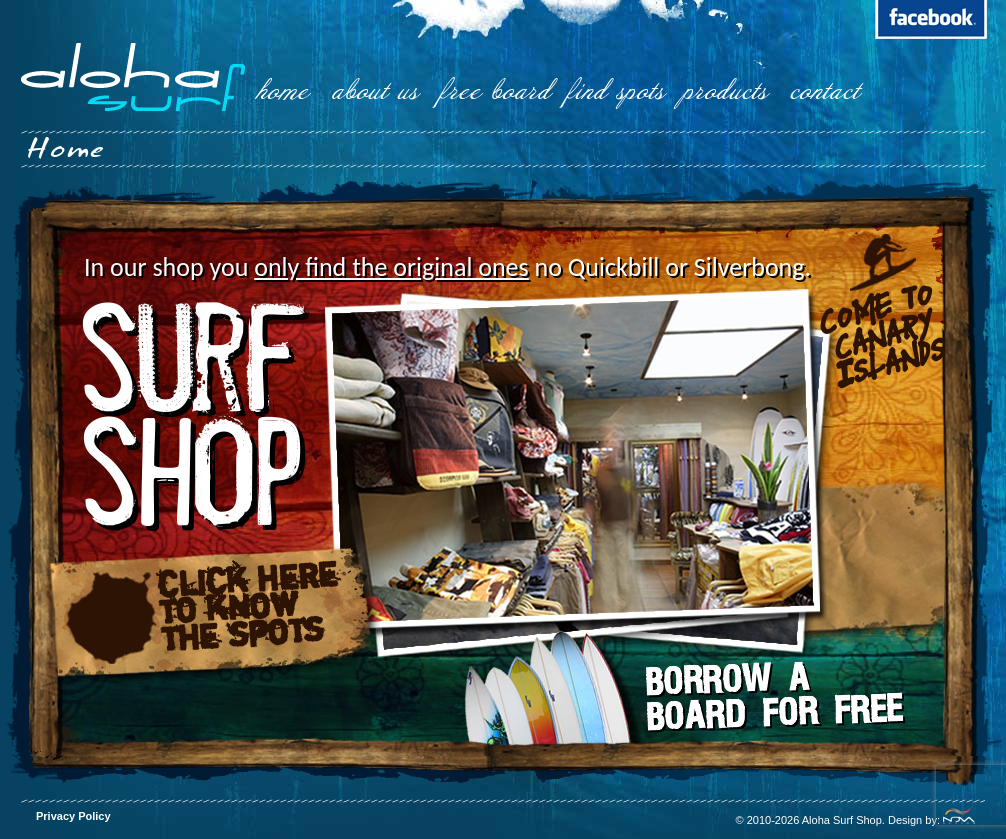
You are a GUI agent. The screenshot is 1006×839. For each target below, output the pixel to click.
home (283, 91)
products (725, 91)
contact (825, 91)
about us (375, 91)
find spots (615, 91)
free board (495, 91)
